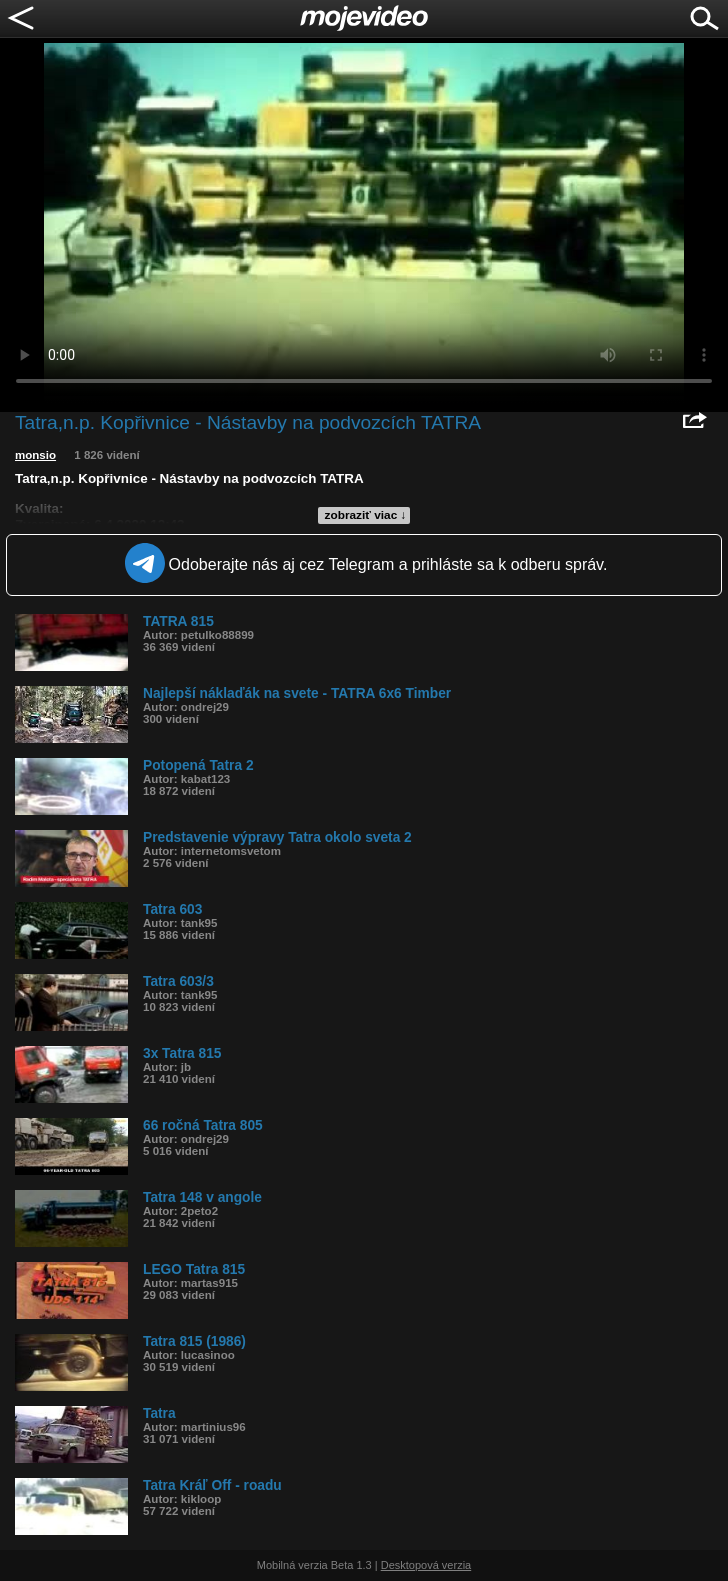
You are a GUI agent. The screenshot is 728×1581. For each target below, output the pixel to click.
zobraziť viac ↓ (366, 515)
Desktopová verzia (426, 1565)
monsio (35, 455)
